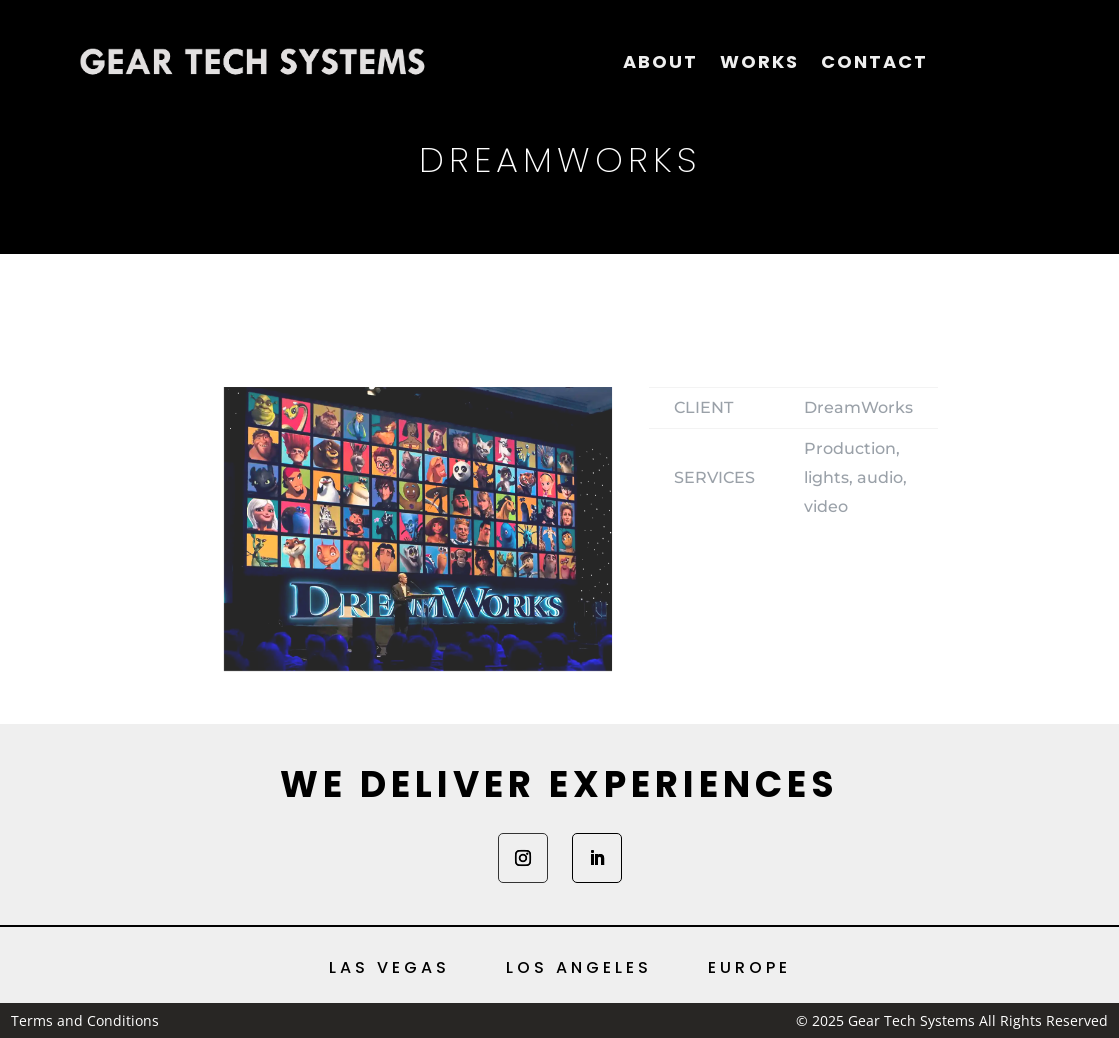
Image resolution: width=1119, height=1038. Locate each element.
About (660, 61)
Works (759, 61)
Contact (874, 61)
